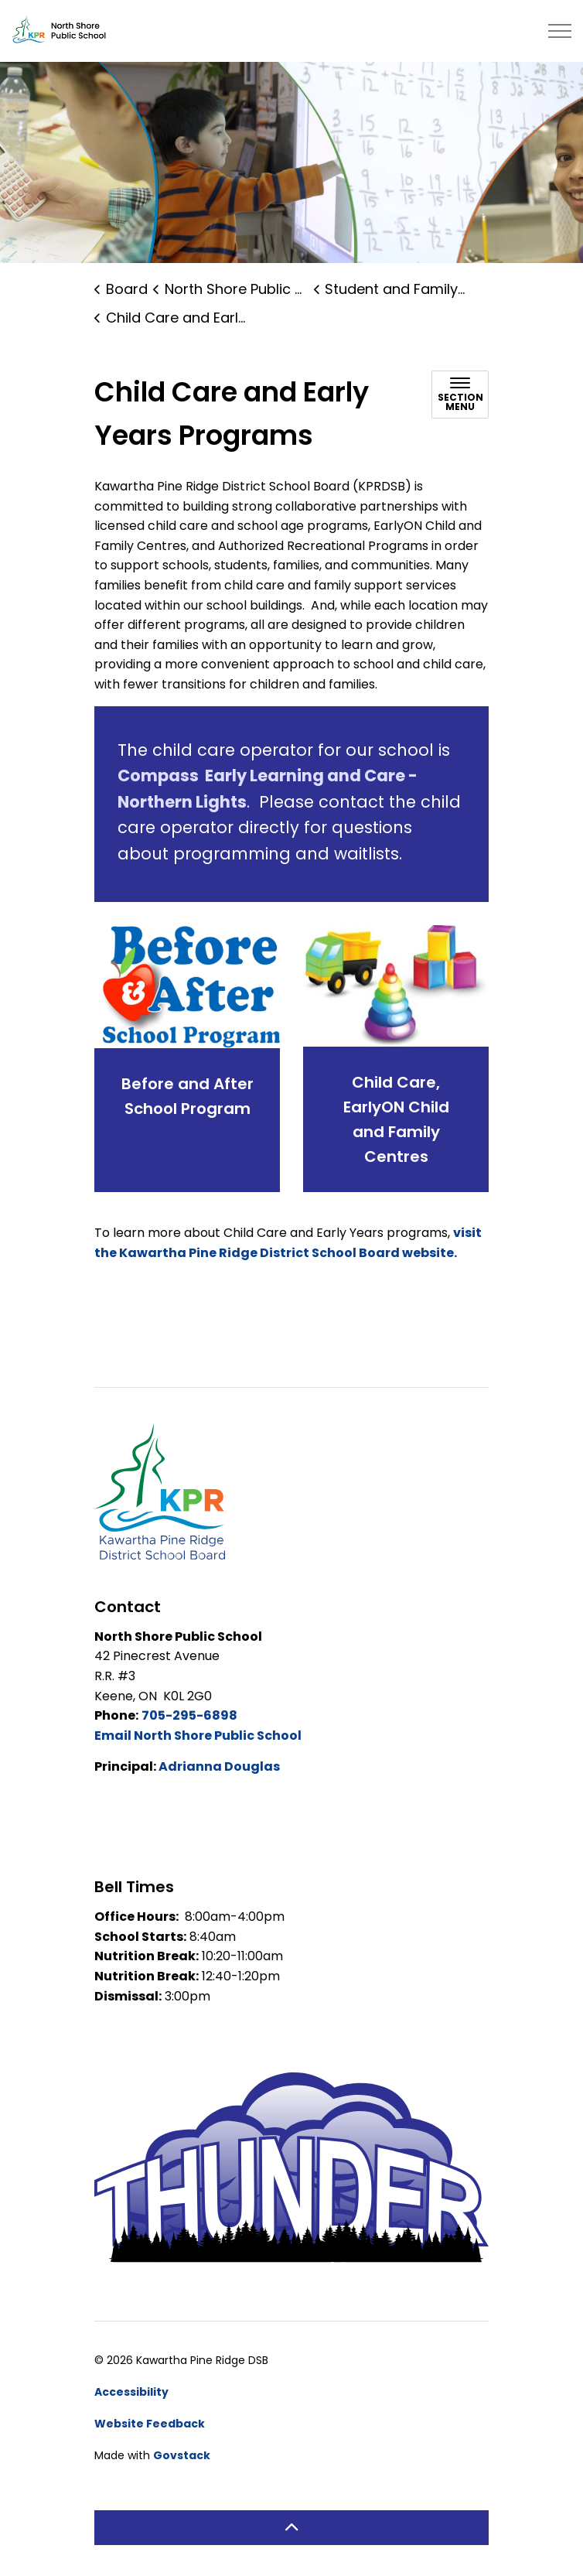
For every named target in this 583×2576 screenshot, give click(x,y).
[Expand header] (560, 31)
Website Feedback (149, 2423)
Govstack (181, 2455)
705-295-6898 (189, 1715)
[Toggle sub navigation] (460, 395)
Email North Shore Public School (198, 1735)
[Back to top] (291, 2527)
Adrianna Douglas (219, 1766)
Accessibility (131, 2392)
